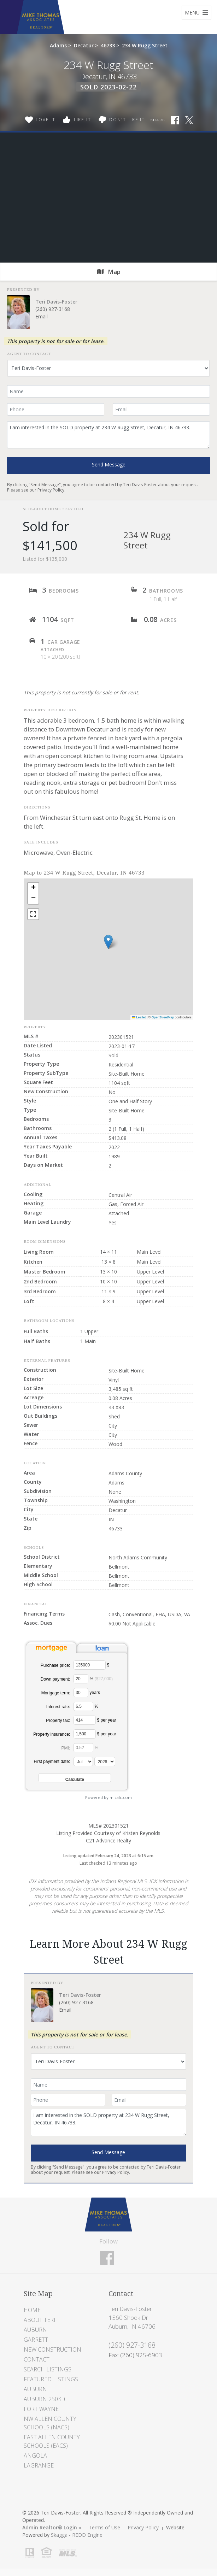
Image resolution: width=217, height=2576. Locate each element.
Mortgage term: (55, 1692)
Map (109, 271)
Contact (36, 2359)
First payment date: (52, 1761)
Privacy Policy (50, 490)
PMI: (65, 1748)
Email (41, 316)
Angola (35, 2455)
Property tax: (58, 1720)
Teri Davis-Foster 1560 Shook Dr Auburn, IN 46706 (132, 2317)
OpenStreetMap (163, 1017)
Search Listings (47, 2369)
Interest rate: (58, 1706)
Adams (58, 45)
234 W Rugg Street (145, 45)
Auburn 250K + (45, 2399)
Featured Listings (51, 2379)
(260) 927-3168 (52, 309)
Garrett (36, 2339)
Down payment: (55, 1679)
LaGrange (39, 2465)
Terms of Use (104, 2527)
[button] (108, 942)
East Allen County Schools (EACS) (52, 2441)
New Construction (52, 2349)
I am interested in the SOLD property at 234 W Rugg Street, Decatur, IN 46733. (108, 434)
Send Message (108, 464)
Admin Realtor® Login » (51, 2527)
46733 (108, 45)
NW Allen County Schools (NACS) (50, 2423)
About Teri (39, 2320)
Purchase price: (55, 1665)
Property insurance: (51, 1734)
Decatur (84, 45)
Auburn (35, 2330)
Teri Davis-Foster (56, 301)
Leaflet (139, 1017)
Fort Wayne (41, 2409)
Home (32, 2310)
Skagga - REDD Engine (76, 2534)
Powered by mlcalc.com (108, 1797)
